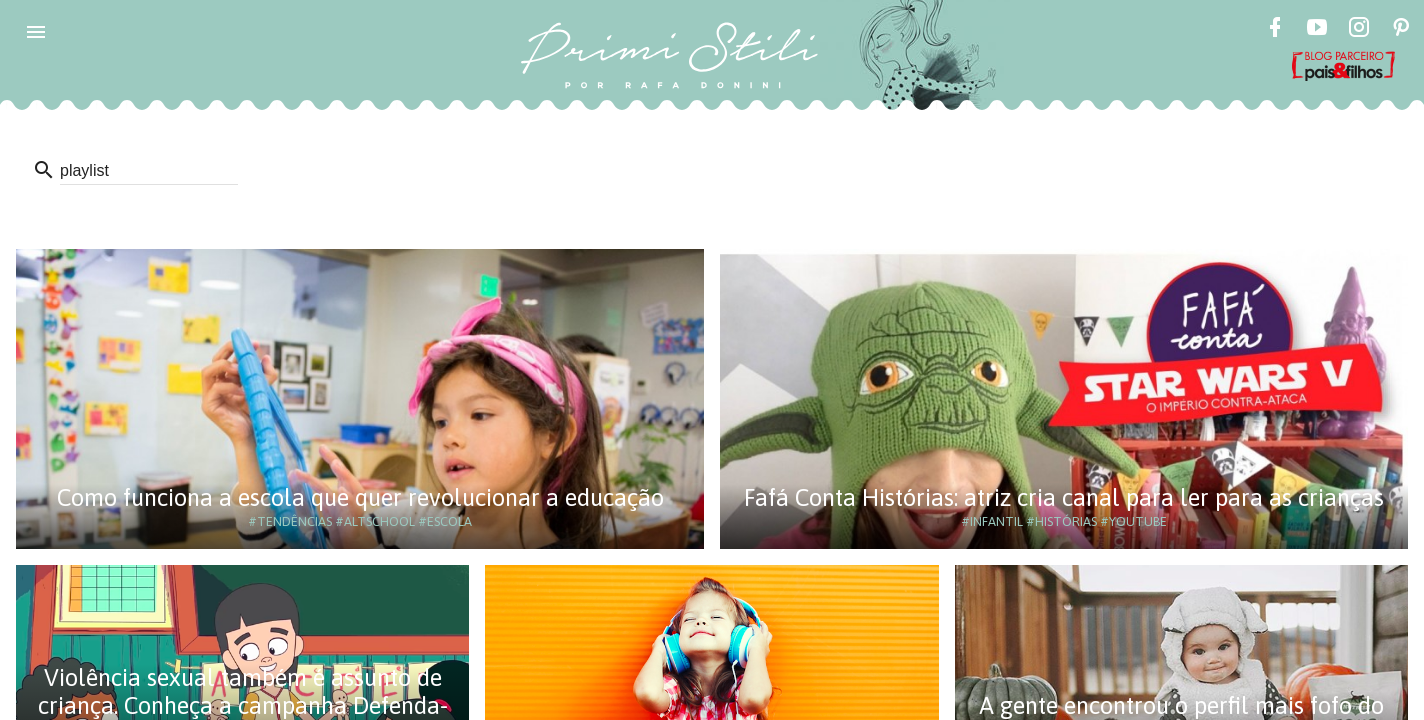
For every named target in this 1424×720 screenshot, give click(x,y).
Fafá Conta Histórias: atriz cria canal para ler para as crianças (1064, 497)
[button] (36, 32)
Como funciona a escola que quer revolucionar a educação (360, 497)
